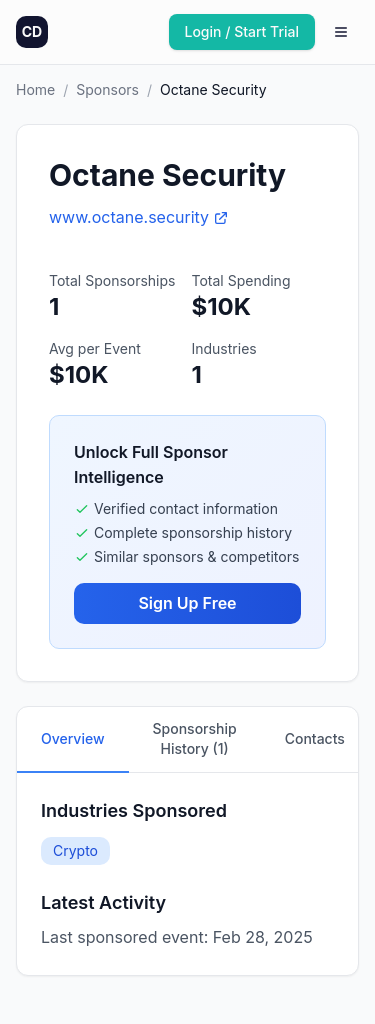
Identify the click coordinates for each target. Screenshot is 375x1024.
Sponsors (107, 89)
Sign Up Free (187, 603)
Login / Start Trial (242, 31)
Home (35, 89)
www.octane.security (139, 217)
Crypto (75, 850)
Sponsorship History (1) (195, 738)
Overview (73, 738)
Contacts (315, 738)
